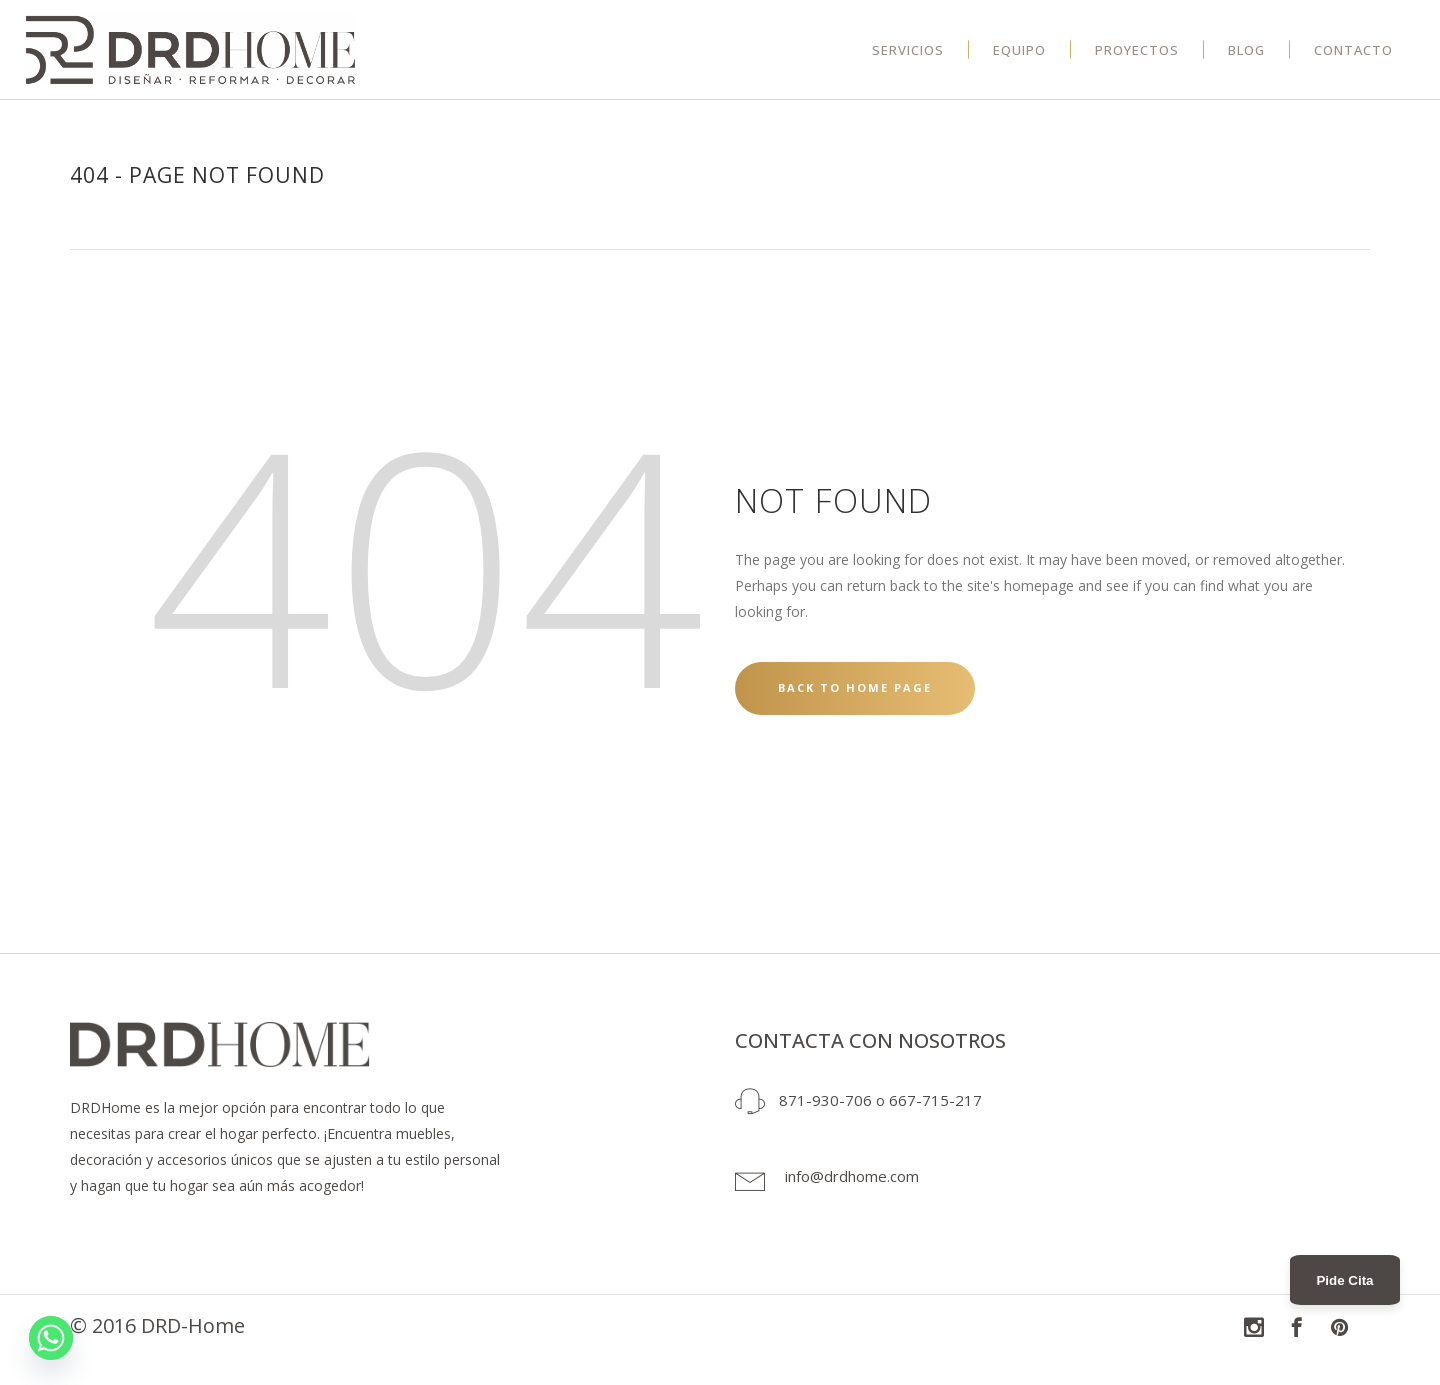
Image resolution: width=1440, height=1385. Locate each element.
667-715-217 (935, 1100)
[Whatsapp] (51, 1338)
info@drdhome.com (852, 1176)
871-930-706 (825, 1100)
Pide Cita (1344, 1280)
